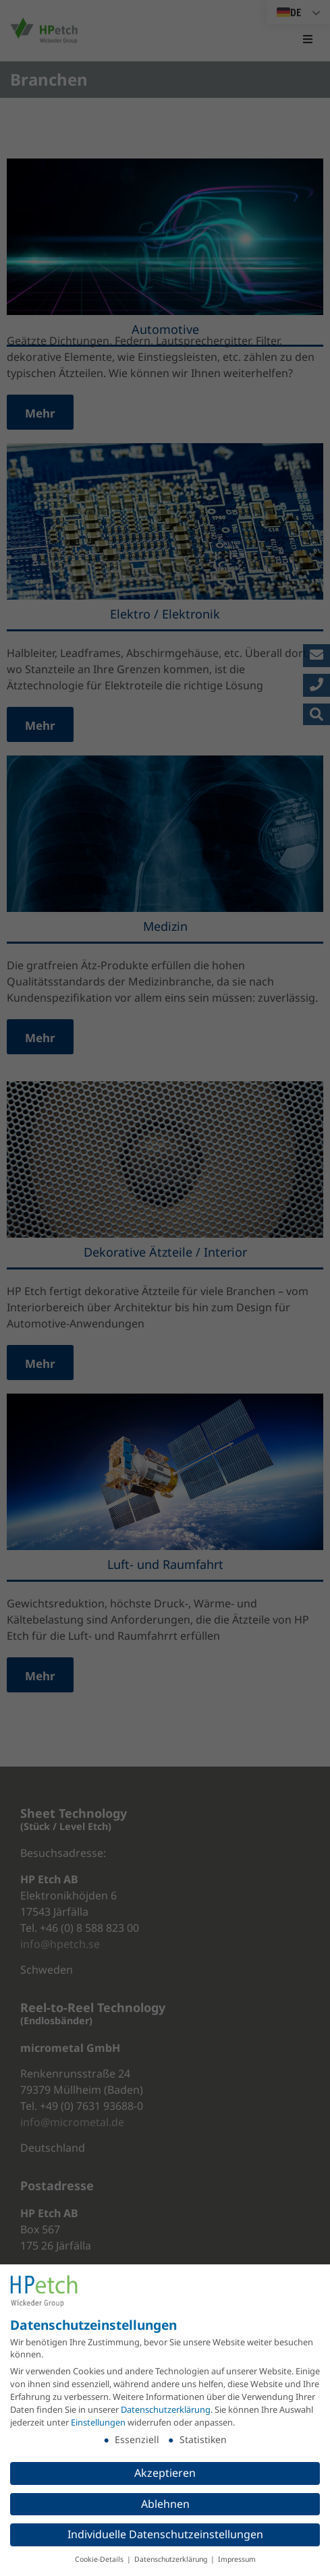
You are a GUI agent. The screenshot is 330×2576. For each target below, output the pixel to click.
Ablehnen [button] (165, 2503)
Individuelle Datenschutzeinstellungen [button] (165, 2534)
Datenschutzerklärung (166, 2409)
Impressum (237, 2559)
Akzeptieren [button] (165, 2472)
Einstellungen (98, 2422)
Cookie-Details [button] (100, 2559)
